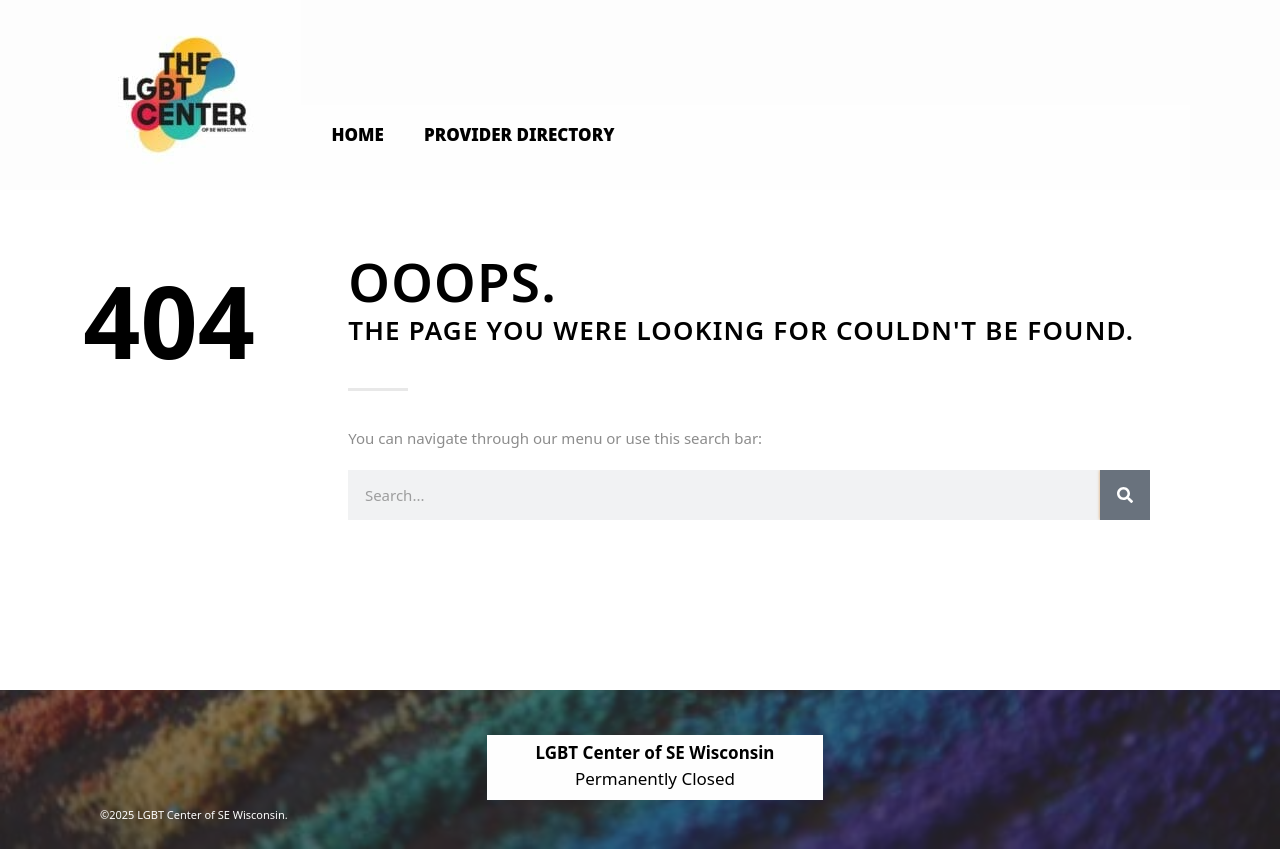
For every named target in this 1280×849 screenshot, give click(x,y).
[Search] (1125, 495)
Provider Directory (519, 134)
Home (358, 134)
